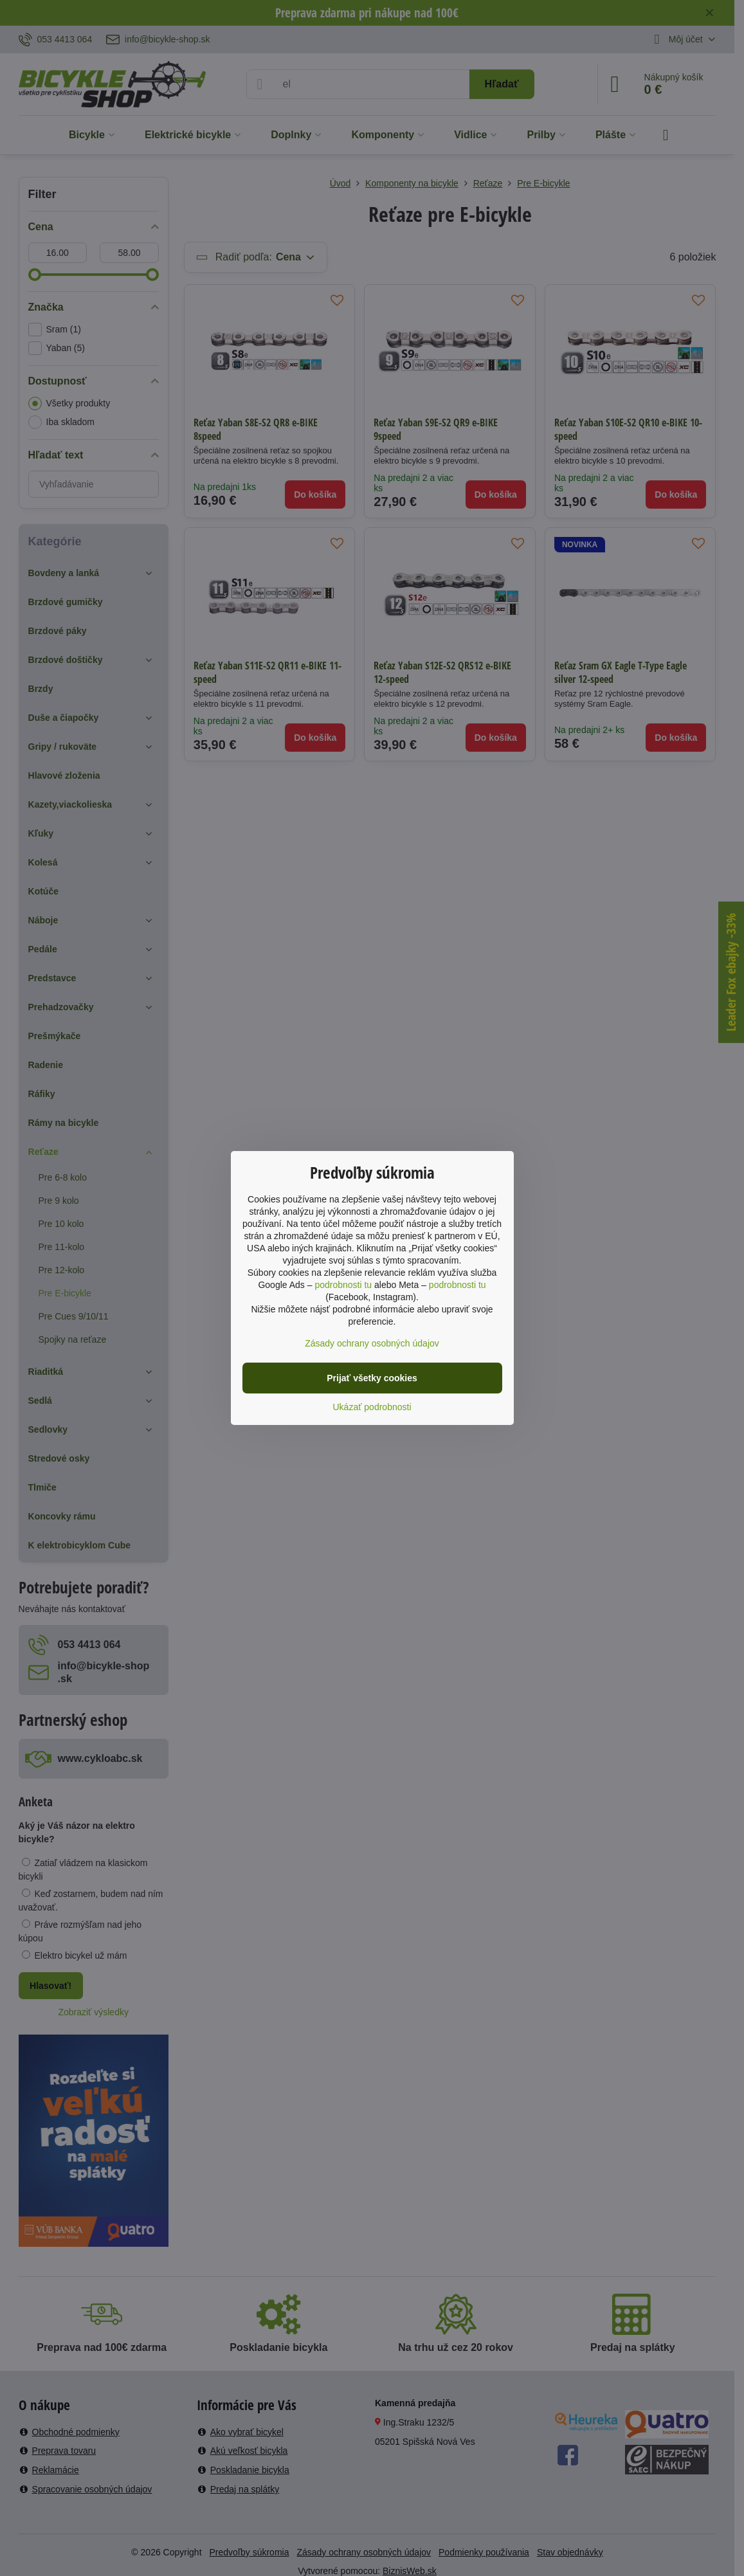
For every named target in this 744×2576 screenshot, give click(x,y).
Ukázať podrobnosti (372, 1407)
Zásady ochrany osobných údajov (372, 1343)
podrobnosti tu (343, 1285)
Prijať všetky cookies (372, 1378)
